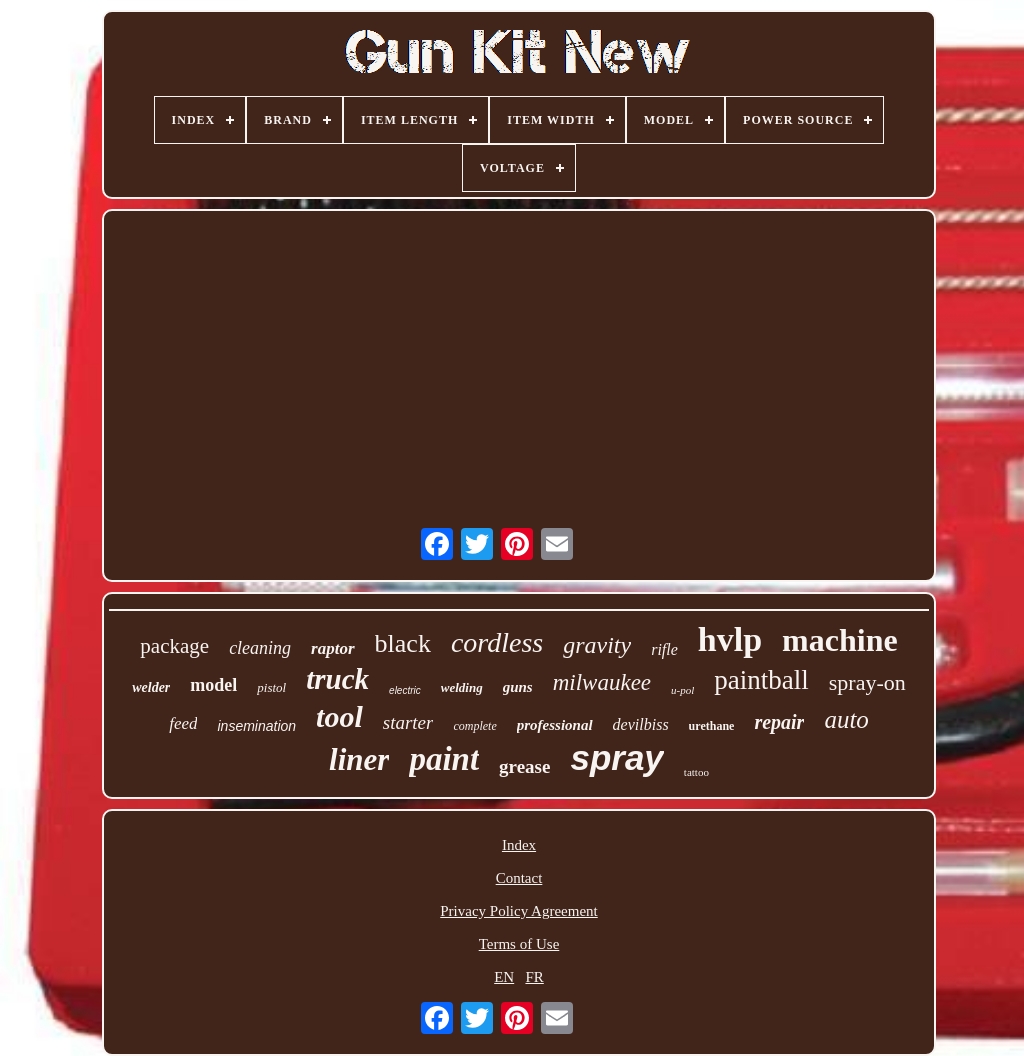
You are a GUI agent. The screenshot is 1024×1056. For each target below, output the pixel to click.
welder (151, 687)
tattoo (696, 772)
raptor (332, 648)
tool (339, 716)
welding (462, 687)
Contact (519, 878)
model (213, 685)
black (403, 643)
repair (779, 722)
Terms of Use (519, 944)
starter (408, 722)
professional (555, 725)
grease (524, 766)
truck (337, 679)
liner (359, 759)
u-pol (682, 690)
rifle (664, 649)
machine (840, 640)
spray (616, 757)
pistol (271, 687)
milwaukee (602, 682)
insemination (256, 726)
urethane (712, 726)
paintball (761, 680)
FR (534, 977)
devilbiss (641, 724)
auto (846, 719)
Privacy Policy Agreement (518, 911)
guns (518, 687)
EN (504, 977)
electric (405, 690)
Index (519, 845)
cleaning (260, 648)
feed (183, 723)
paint (444, 759)
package (174, 646)
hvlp (730, 639)
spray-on (867, 682)
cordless (497, 642)
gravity (597, 645)
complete (474, 726)
